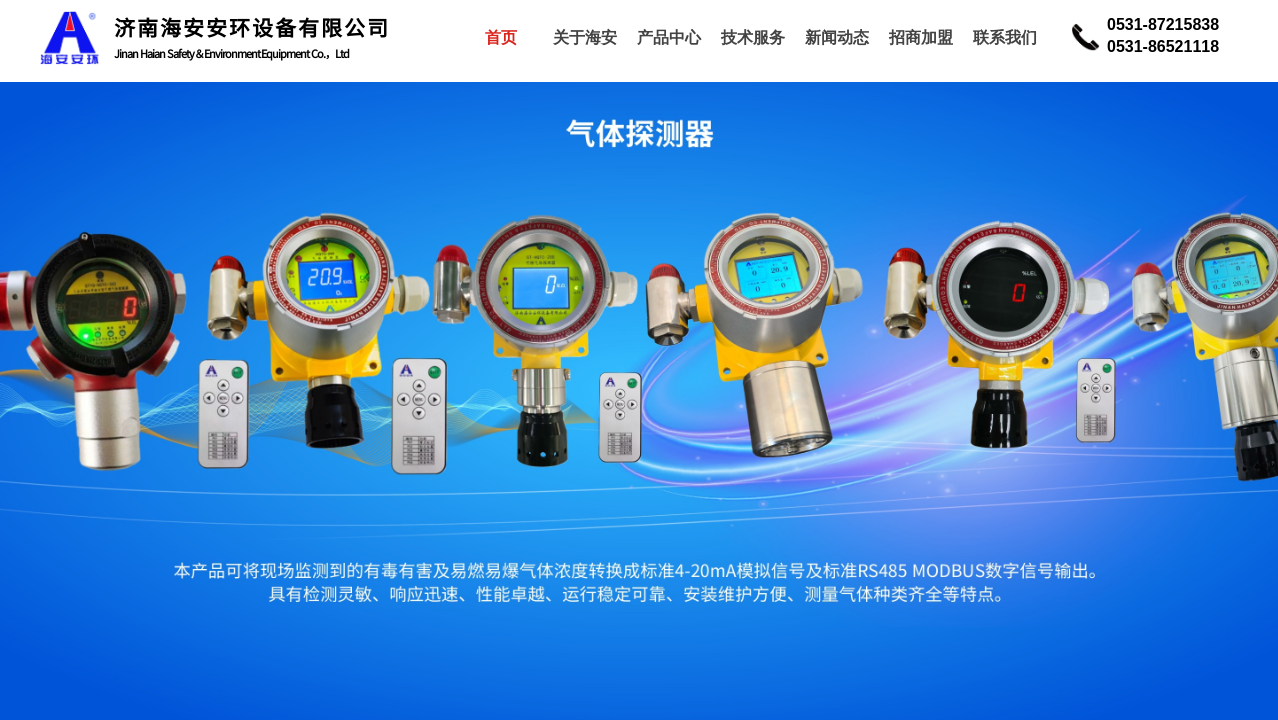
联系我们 (1005, 37)
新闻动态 (837, 37)
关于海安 (585, 37)
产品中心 (669, 37)
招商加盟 (921, 37)
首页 (501, 37)
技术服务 (753, 37)
